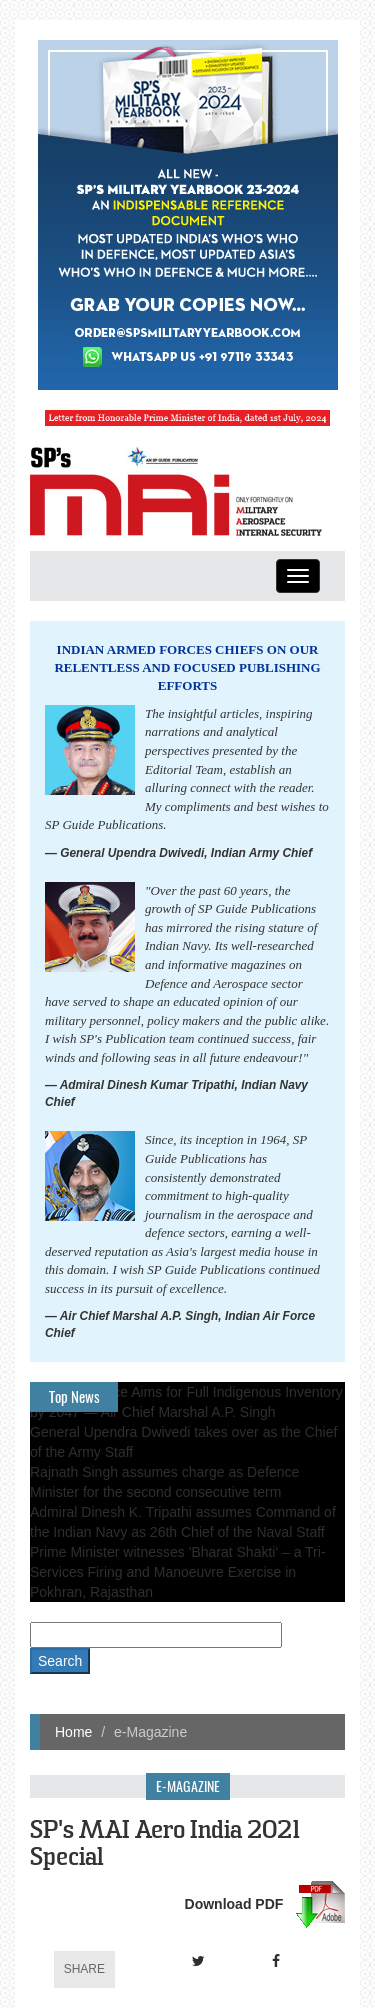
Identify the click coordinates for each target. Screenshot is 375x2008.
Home (73, 1732)
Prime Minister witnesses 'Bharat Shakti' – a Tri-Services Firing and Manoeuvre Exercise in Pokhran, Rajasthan (178, 1572)
